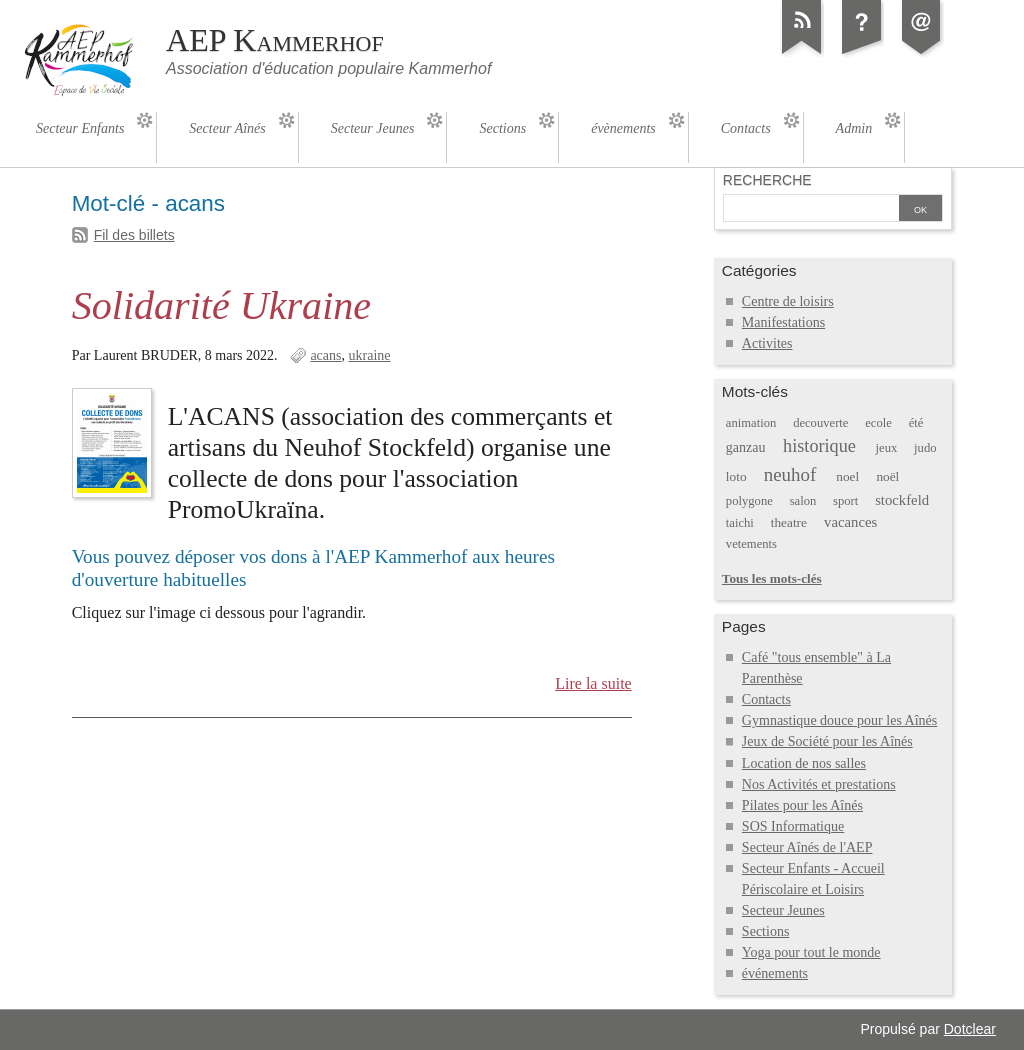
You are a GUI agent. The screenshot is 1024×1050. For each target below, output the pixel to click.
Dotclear (970, 1029)
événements (775, 973)
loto (736, 476)
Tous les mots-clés (772, 578)
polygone (749, 501)
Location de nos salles (804, 763)
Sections (766, 931)
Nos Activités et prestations (819, 784)
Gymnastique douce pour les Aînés (839, 720)
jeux (887, 448)
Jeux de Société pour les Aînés (827, 741)
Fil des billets (134, 235)
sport (845, 501)
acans (325, 355)
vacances (850, 522)
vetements (751, 544)
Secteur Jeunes (783, 910)
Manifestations (783, 322)
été (916, 423)
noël (887, 476)
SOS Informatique (793, 826)
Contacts (766, 699)
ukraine (370, 355)
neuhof (790, 474)
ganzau (746, 447)
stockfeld (902, 500)
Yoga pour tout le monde (811, 952)
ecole (878, 423)
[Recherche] (811, 210)
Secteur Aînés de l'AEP (807, 847)
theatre (789, 522)
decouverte (820, 423)
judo (925, 448)
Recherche (767, 180)
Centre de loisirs (788, 301)
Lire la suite (593, 683)
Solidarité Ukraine (221, 305)
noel (847, 476)
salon (803, 501)
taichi (740, 523)
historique (819, 446)
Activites (767, 343)
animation (751, 423)
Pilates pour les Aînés (802, 805)
